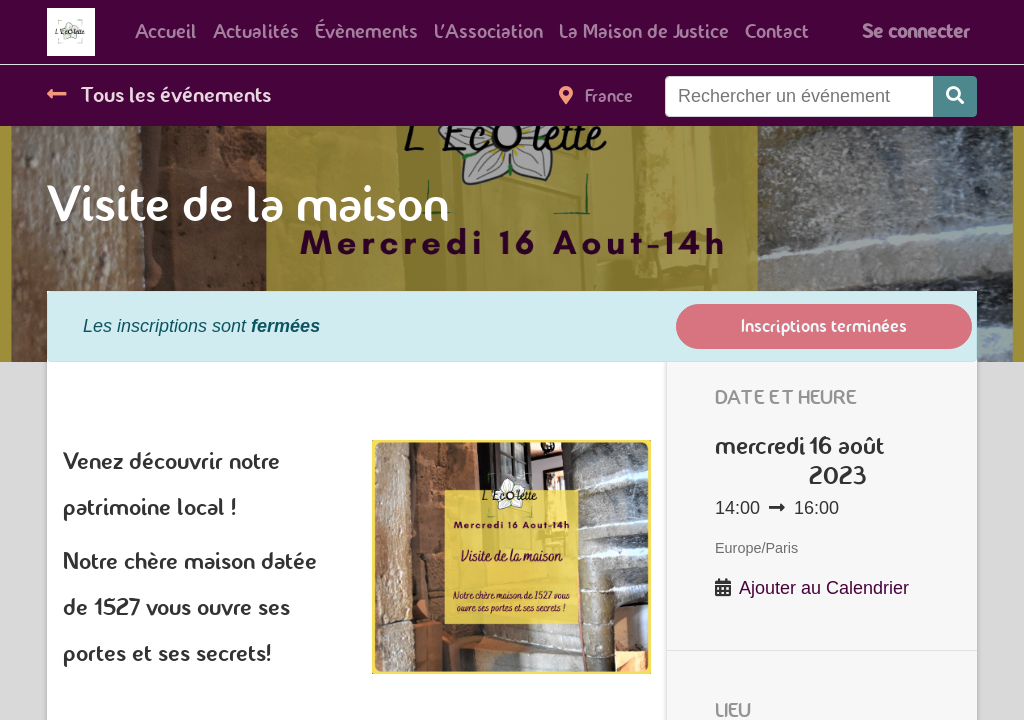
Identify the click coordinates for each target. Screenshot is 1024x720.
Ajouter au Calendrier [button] (824, 588)
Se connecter (915, 31)
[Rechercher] (955, 96)
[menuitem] (166, 32)
